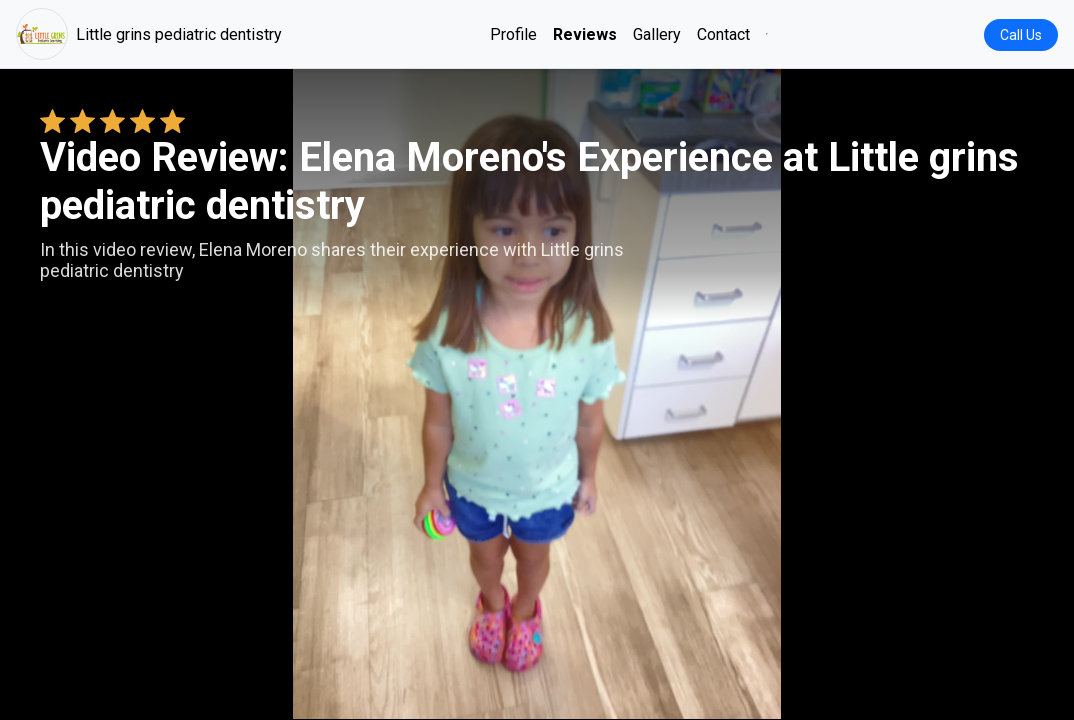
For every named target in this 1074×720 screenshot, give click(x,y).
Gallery (657, 34)
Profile (513, 34)
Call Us (1021, 35)
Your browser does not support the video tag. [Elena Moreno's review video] (537, 394)
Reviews (585, 34)
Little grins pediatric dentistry (149, 34)
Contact (723, 34)
